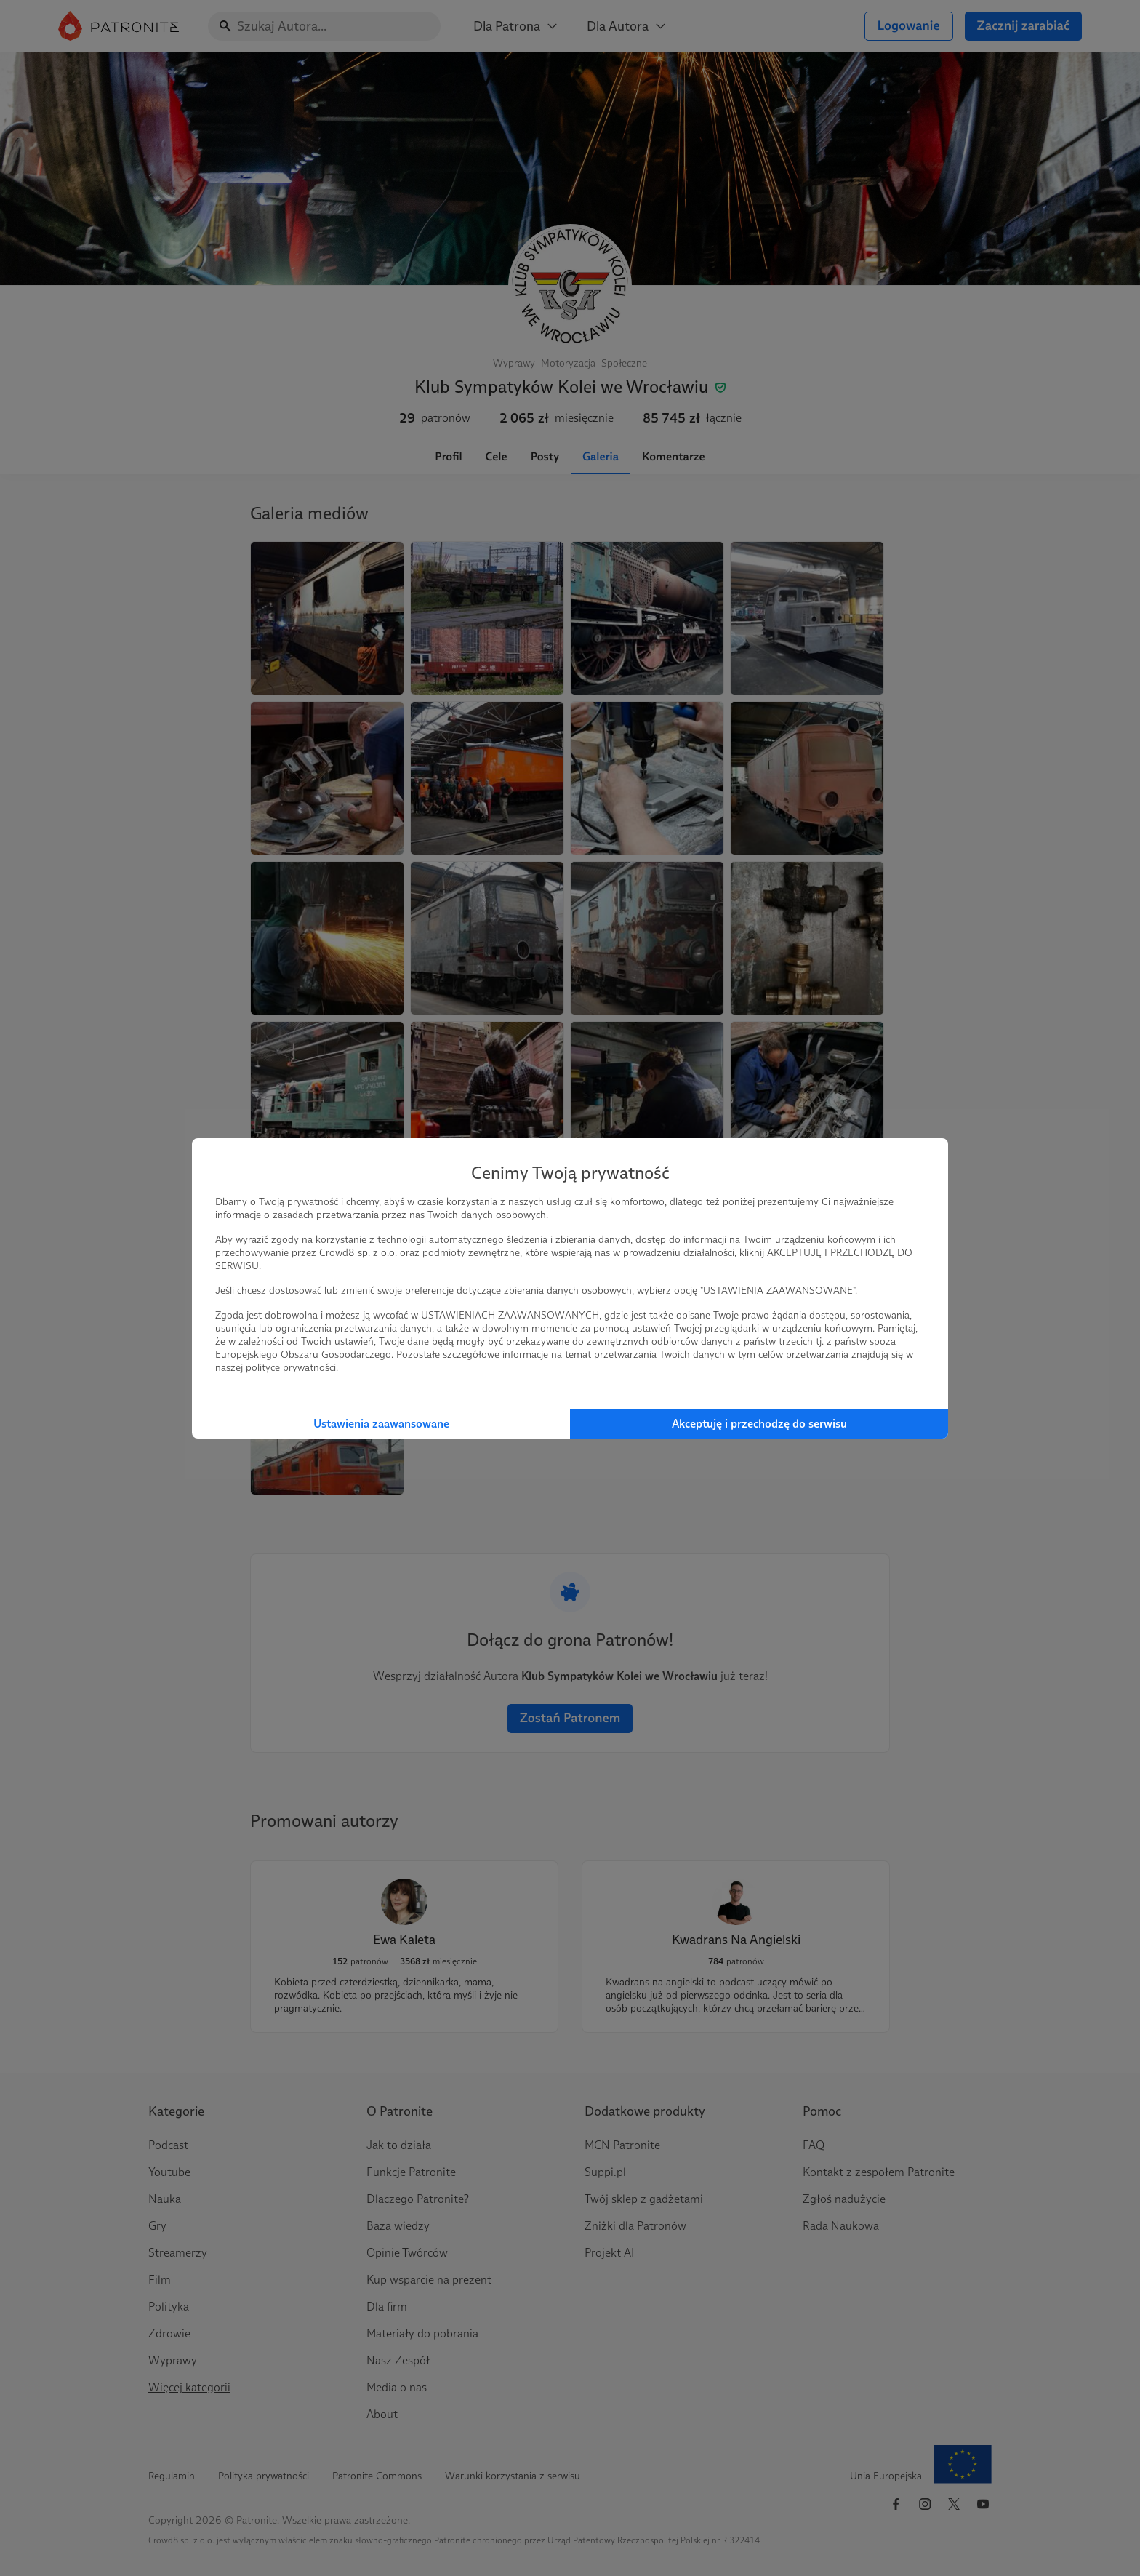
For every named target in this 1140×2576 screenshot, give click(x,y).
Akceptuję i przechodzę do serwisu (759, 1423)
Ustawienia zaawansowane (381, 1423)
